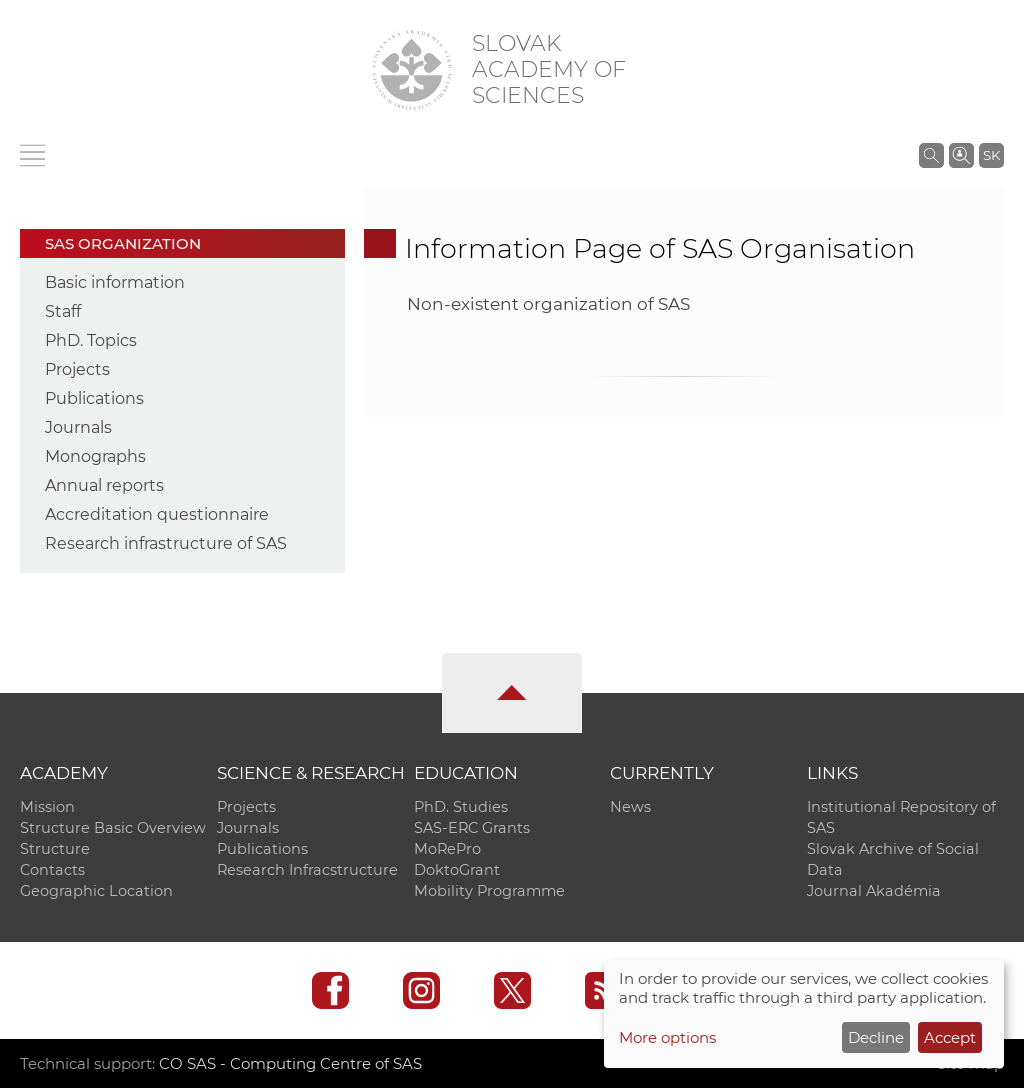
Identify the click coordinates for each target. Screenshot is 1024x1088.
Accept (950, 1037)
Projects (77, 369)
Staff (63, 311)
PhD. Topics (91, 340)
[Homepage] (412, 70)
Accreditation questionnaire (157, 514)
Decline (876, 1037)
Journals (78, 427)
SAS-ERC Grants (472, 828)
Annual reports (104, 485)
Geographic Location (96, 891)
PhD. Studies (461, 807)
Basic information (115, 282)
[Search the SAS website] (931, 155)
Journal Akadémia (874, 891)
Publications (94, 398)
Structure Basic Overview (113, 828)
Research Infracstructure (307, 870)
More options (667, 1037)
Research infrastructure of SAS (166, 543)
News (630, 807)
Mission (47, 807)
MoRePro (447, 849)
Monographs (95, 456)
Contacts (52, 870)
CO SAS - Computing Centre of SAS (290, 1063)
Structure (55, 849)
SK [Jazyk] (991, 155)
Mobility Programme (489, 891)
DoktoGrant (457, 870)
